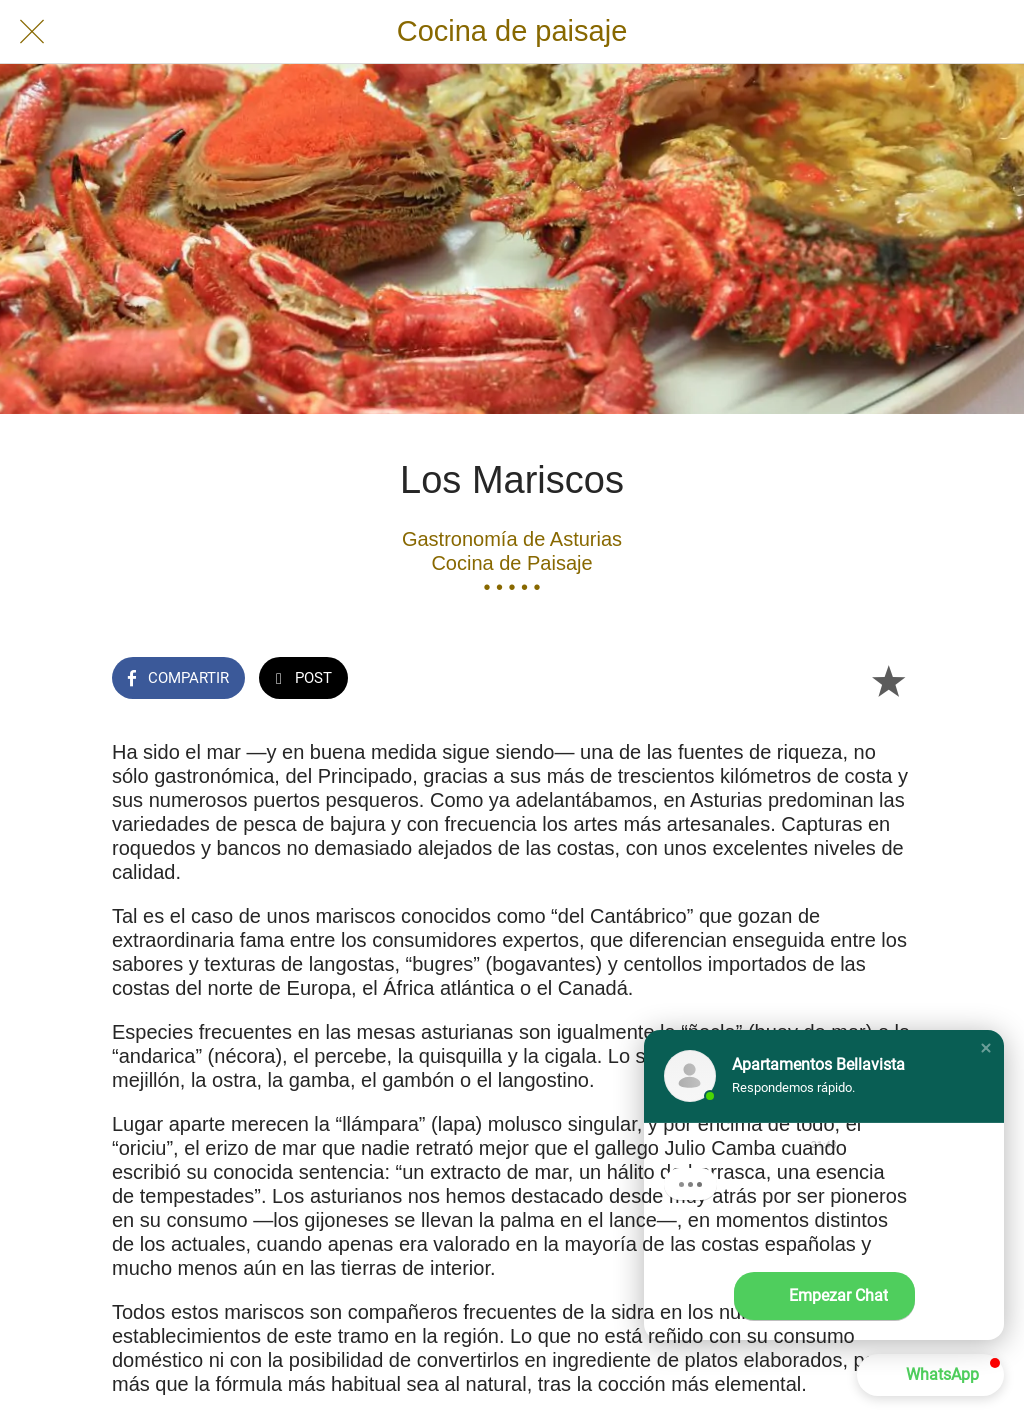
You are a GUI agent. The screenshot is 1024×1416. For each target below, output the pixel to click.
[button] (986, 1048)
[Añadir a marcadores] (888, 680)
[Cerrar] (32, 32)
